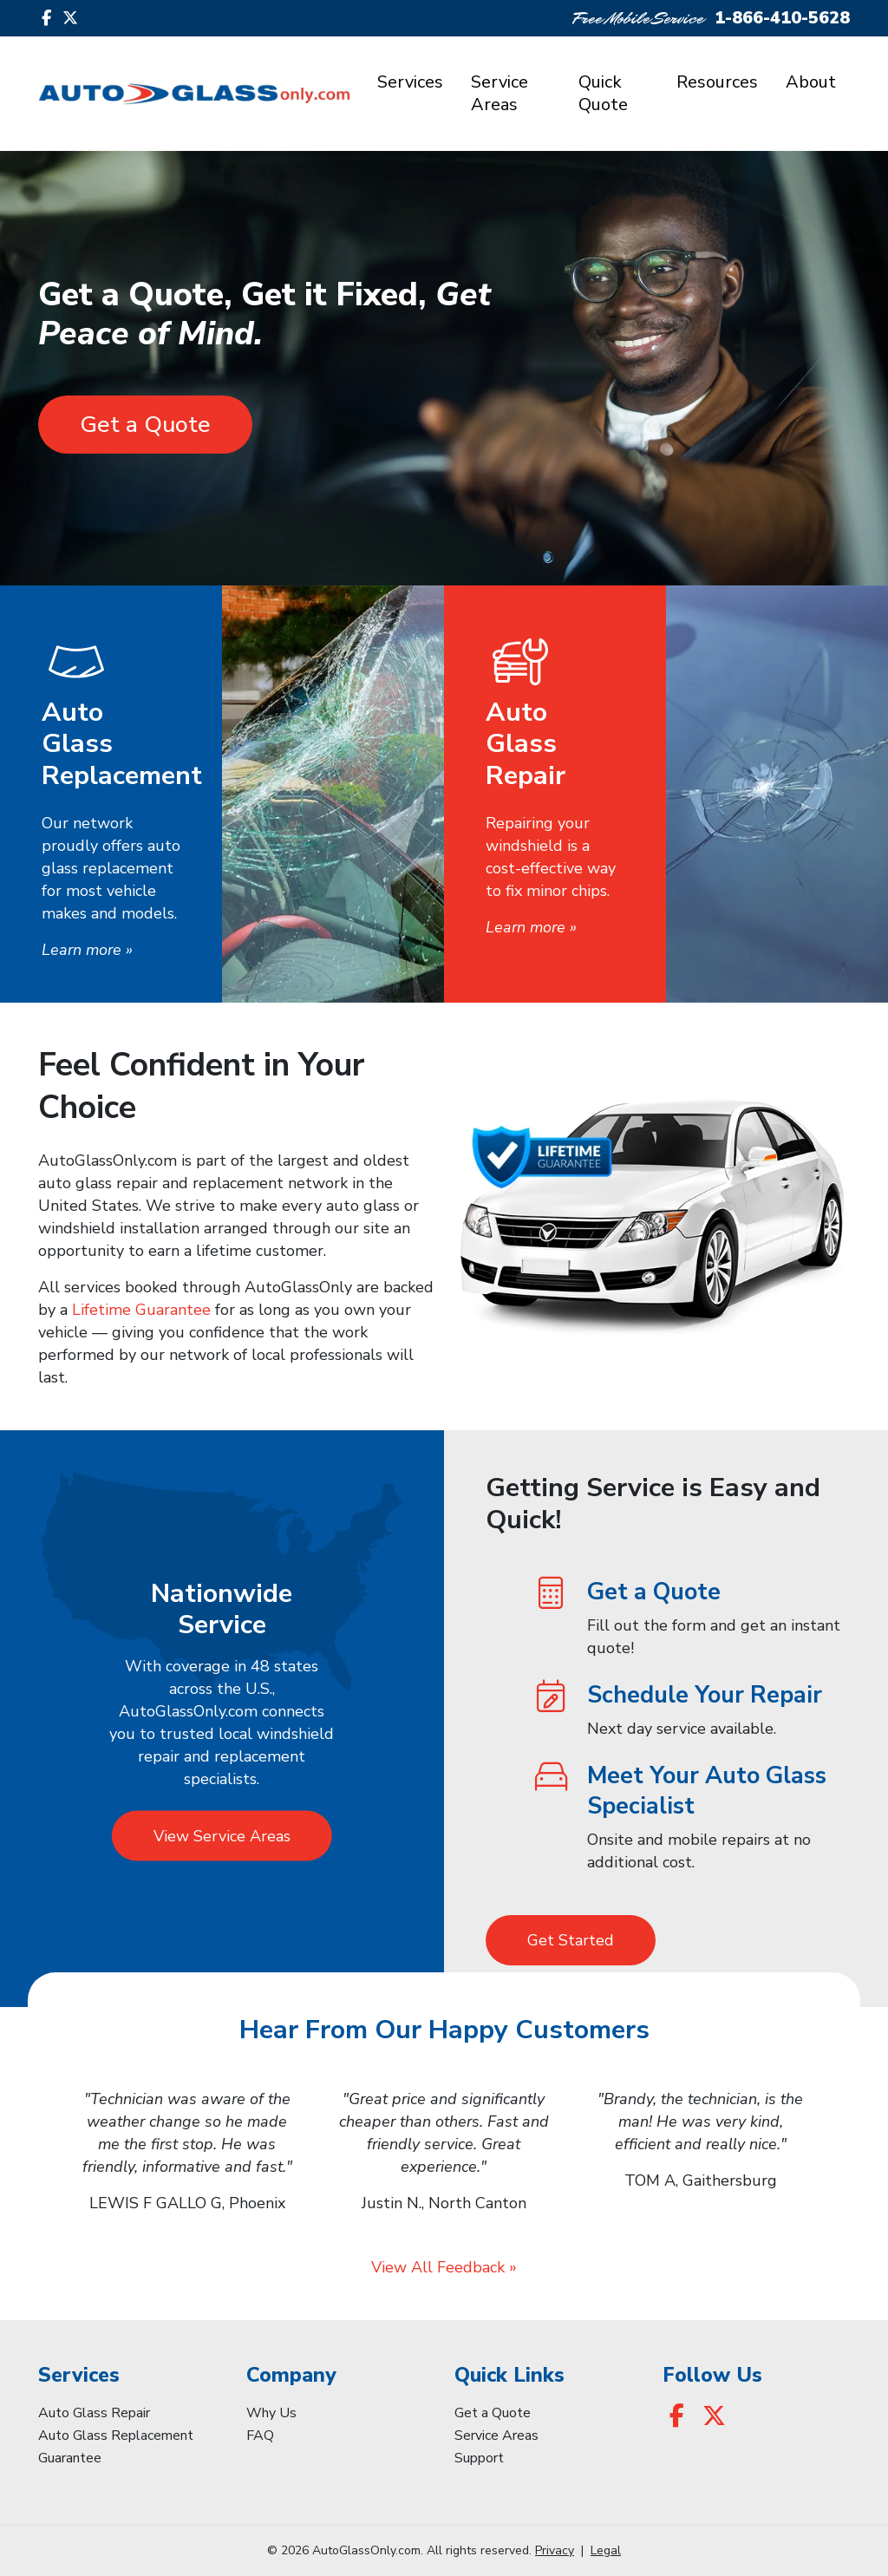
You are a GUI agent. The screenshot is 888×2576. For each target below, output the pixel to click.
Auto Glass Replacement (115, 2435)
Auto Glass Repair (94, 2412)
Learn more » (87, 949)
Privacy (554, 2550)
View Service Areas (222, 1835)
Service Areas (499, 93)
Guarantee (69, 2458)
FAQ (260, 2435)
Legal (606, 2550)
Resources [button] (717, 82)
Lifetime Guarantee (141, 1309)
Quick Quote (603, 93)
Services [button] (410, 82)
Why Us (271, 2412)
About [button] (811, 82)
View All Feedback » (444, 2267)
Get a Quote (145, 425)
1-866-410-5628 (782, 17)
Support (479, 2458)
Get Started (570, 1940)
